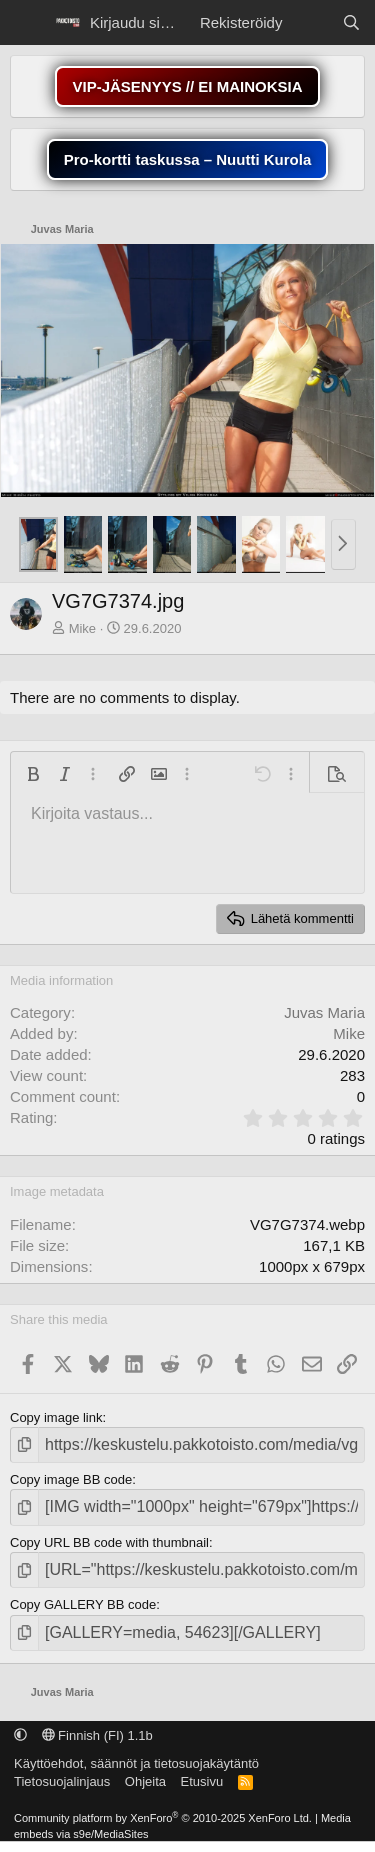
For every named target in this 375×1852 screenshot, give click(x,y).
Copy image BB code (71, 1479)
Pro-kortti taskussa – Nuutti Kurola (188, 159)
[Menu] (27, 23)
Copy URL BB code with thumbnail (109, 1542)
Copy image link (56, 1417)
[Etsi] (351, 22)
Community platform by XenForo (163, 1818)
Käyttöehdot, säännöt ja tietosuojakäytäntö (136, 1763)
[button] (343, 545)
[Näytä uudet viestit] (311, 22)
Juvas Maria (324, 1012)
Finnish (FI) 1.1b (97, 1735)
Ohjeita (145, 1781)
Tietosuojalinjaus (62, 1781)
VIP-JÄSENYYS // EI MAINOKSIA (187, 86)
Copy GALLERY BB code (83, 1604)
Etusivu (202, 1781)
